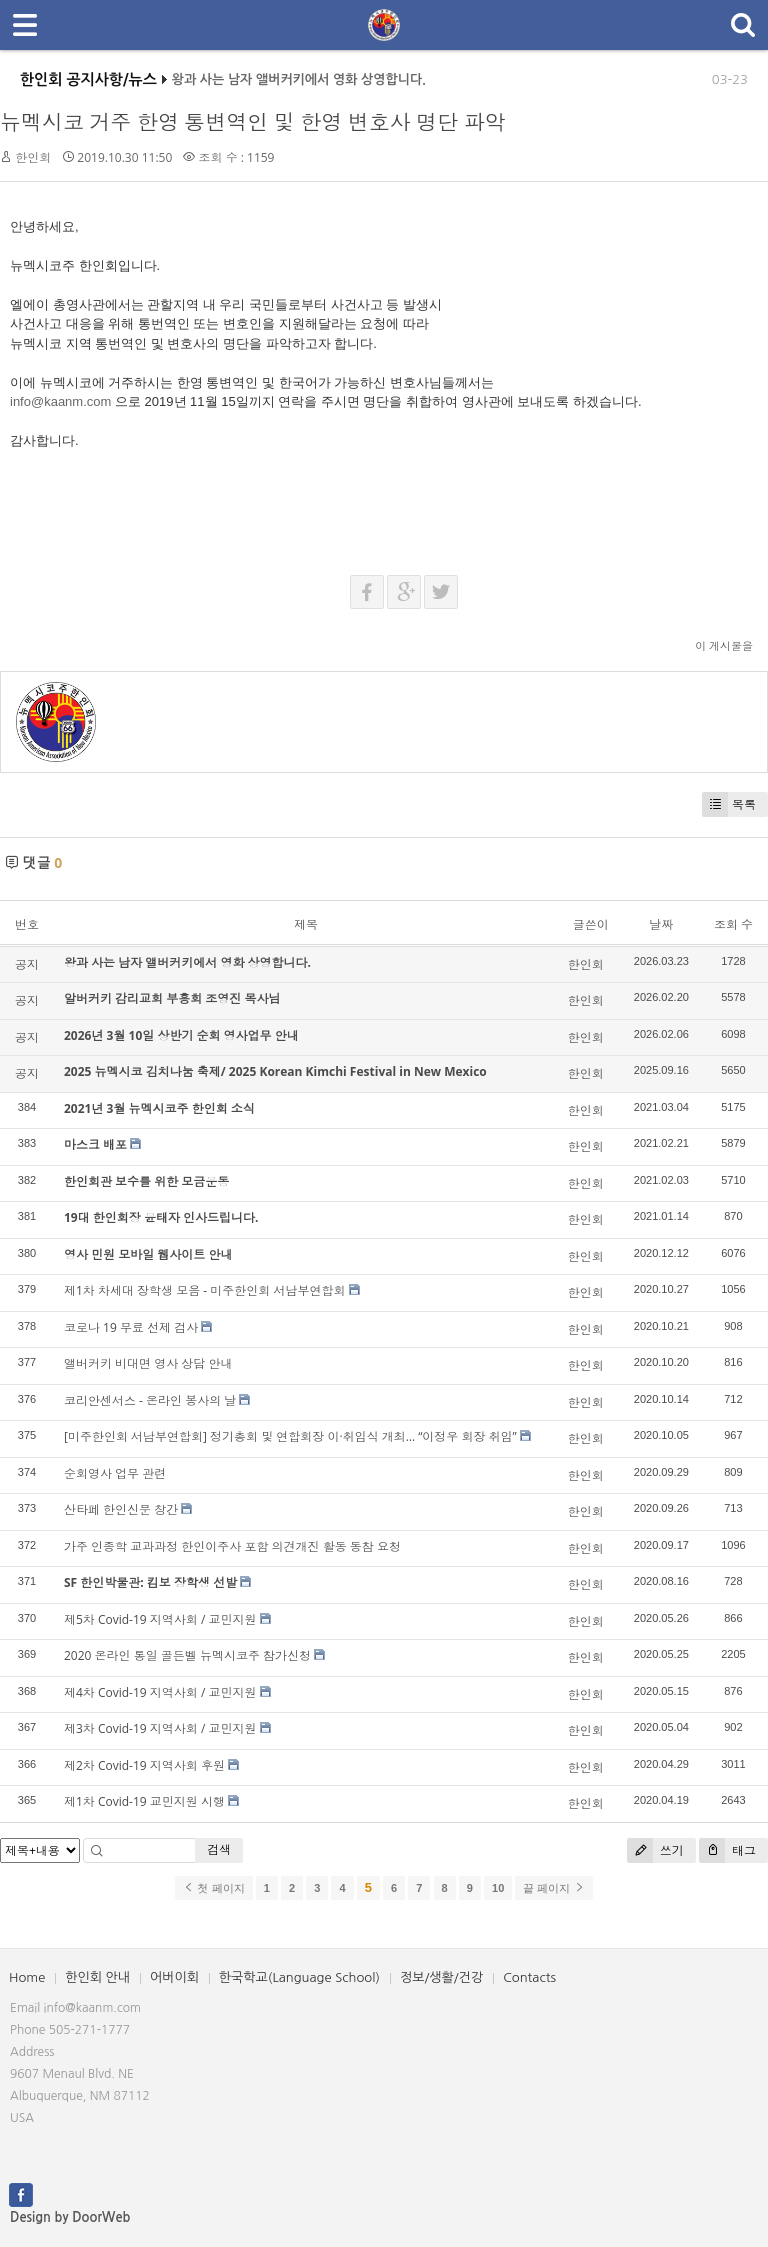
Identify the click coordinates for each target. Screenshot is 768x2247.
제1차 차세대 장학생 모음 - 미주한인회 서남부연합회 (204, 1290)
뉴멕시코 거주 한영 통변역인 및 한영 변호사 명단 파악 (253, 122)
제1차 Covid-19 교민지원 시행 (144, 1801)
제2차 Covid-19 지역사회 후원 (144, 1765)
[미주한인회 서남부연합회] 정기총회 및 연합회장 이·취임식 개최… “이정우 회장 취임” (290, 1436)
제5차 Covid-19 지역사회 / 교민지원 (160, 1619)
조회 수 (733, 924)
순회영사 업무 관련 (115, 1473)
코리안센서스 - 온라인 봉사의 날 (150, 1400)
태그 (727, 1850)
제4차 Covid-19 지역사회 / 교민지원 (160, 1692)
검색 (219, 1849)
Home (27, 1977)
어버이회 (174, 1977)
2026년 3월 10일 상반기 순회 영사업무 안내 (181, 1035)
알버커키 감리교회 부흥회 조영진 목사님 (172, 998)
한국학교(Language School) (299, 1977)
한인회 (33, 157)
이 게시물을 (724, 645)
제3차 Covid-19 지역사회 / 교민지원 (160, 1728)
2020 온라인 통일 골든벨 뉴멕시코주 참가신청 (187, 1655)
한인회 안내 (97, 1977)
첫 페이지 (213, 1888)
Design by (70, 2217)
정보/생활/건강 (441, 1977)
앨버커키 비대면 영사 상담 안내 (148, 1363)
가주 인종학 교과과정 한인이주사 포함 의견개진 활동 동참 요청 (232, 1546)
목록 (729, 804)
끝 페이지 (553, 1888)
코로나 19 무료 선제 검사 (131, 1327)
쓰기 (655, 1850)
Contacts (529, 1977)
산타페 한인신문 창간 (121, 1509)
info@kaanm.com (60, 401)
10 (498, 1888)
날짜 (661, 924)
